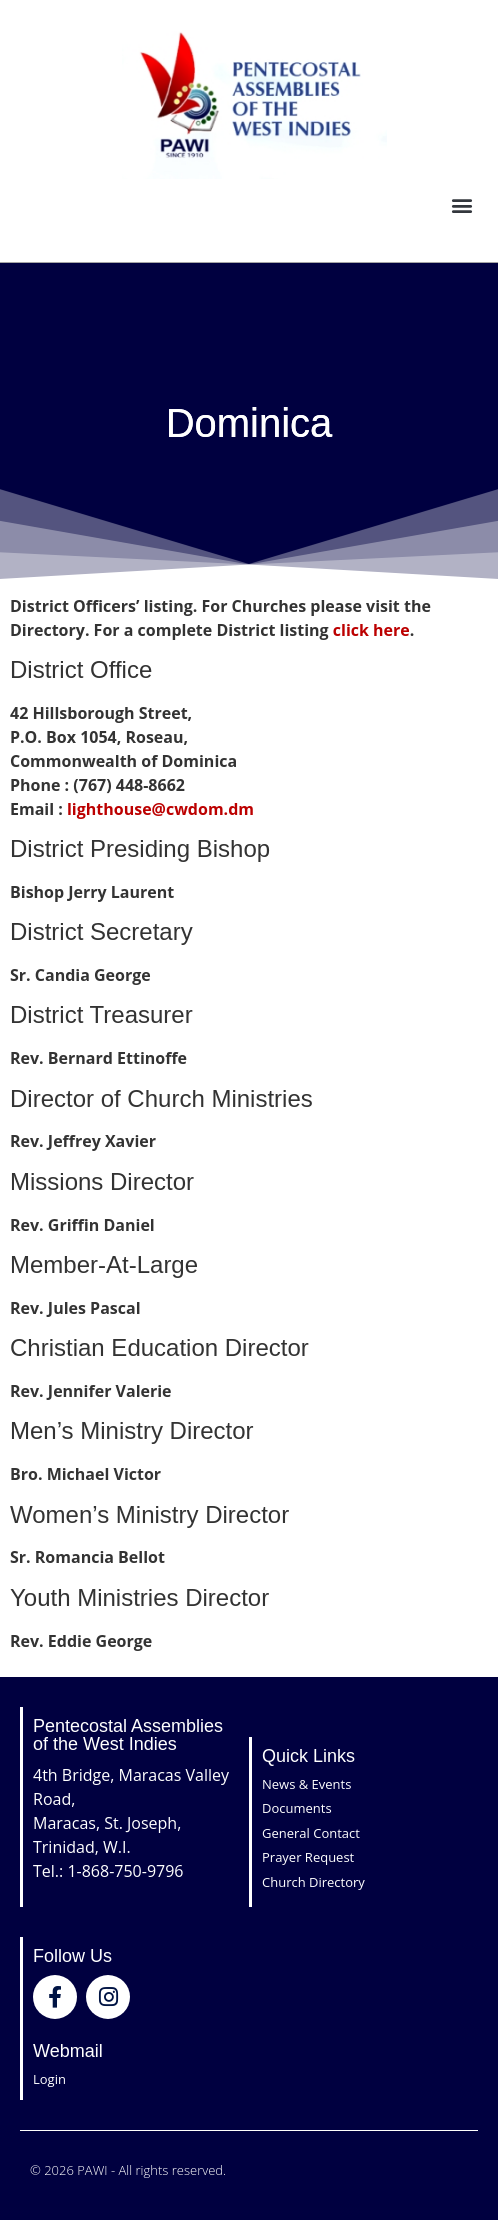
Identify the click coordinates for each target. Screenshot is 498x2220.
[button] (461, 205)
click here (371, 630)
